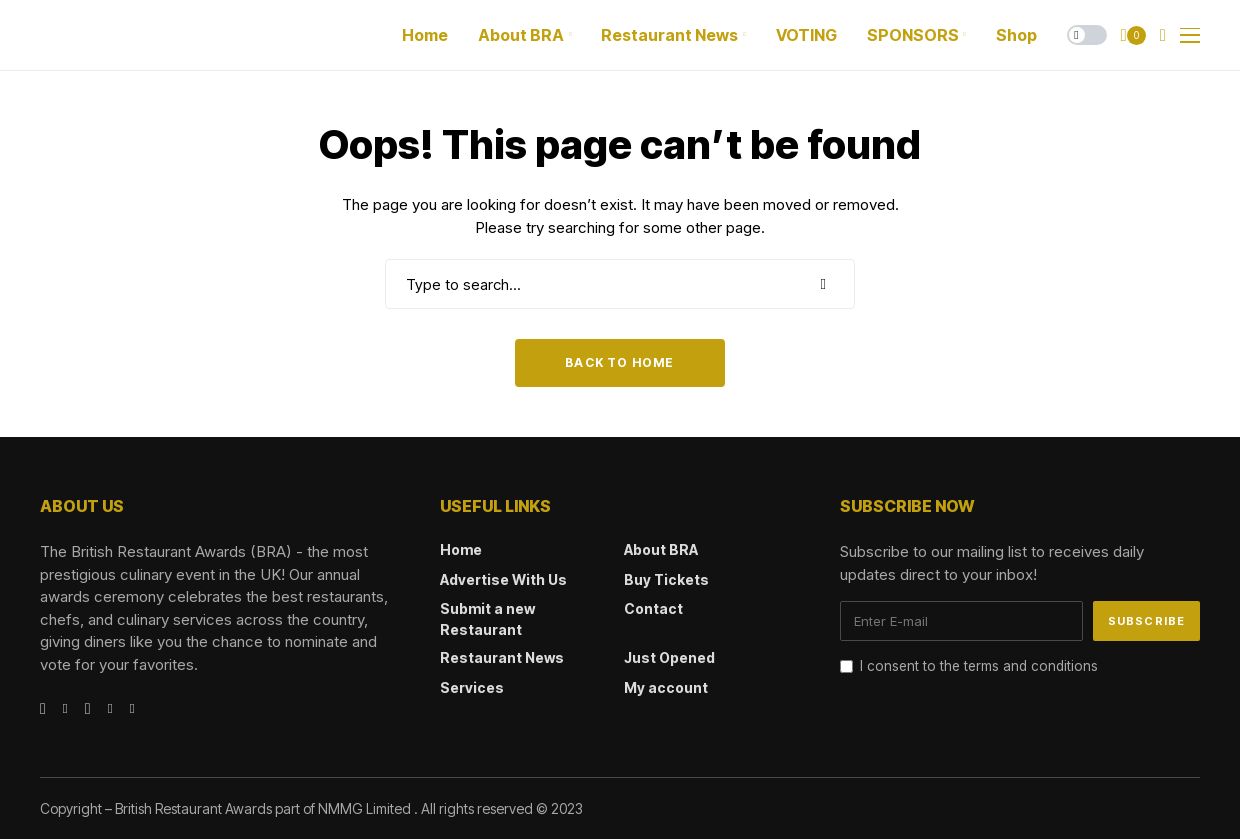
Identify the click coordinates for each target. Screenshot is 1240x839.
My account (666, 687)
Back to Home (619, 362)
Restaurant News (502, 657)
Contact (653, 608)
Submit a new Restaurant (487, 619)
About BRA (661, 549)
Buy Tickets (666, 579)
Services (472, 687)
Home (461, 549)
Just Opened (669, 657)
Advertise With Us (503, 579)
